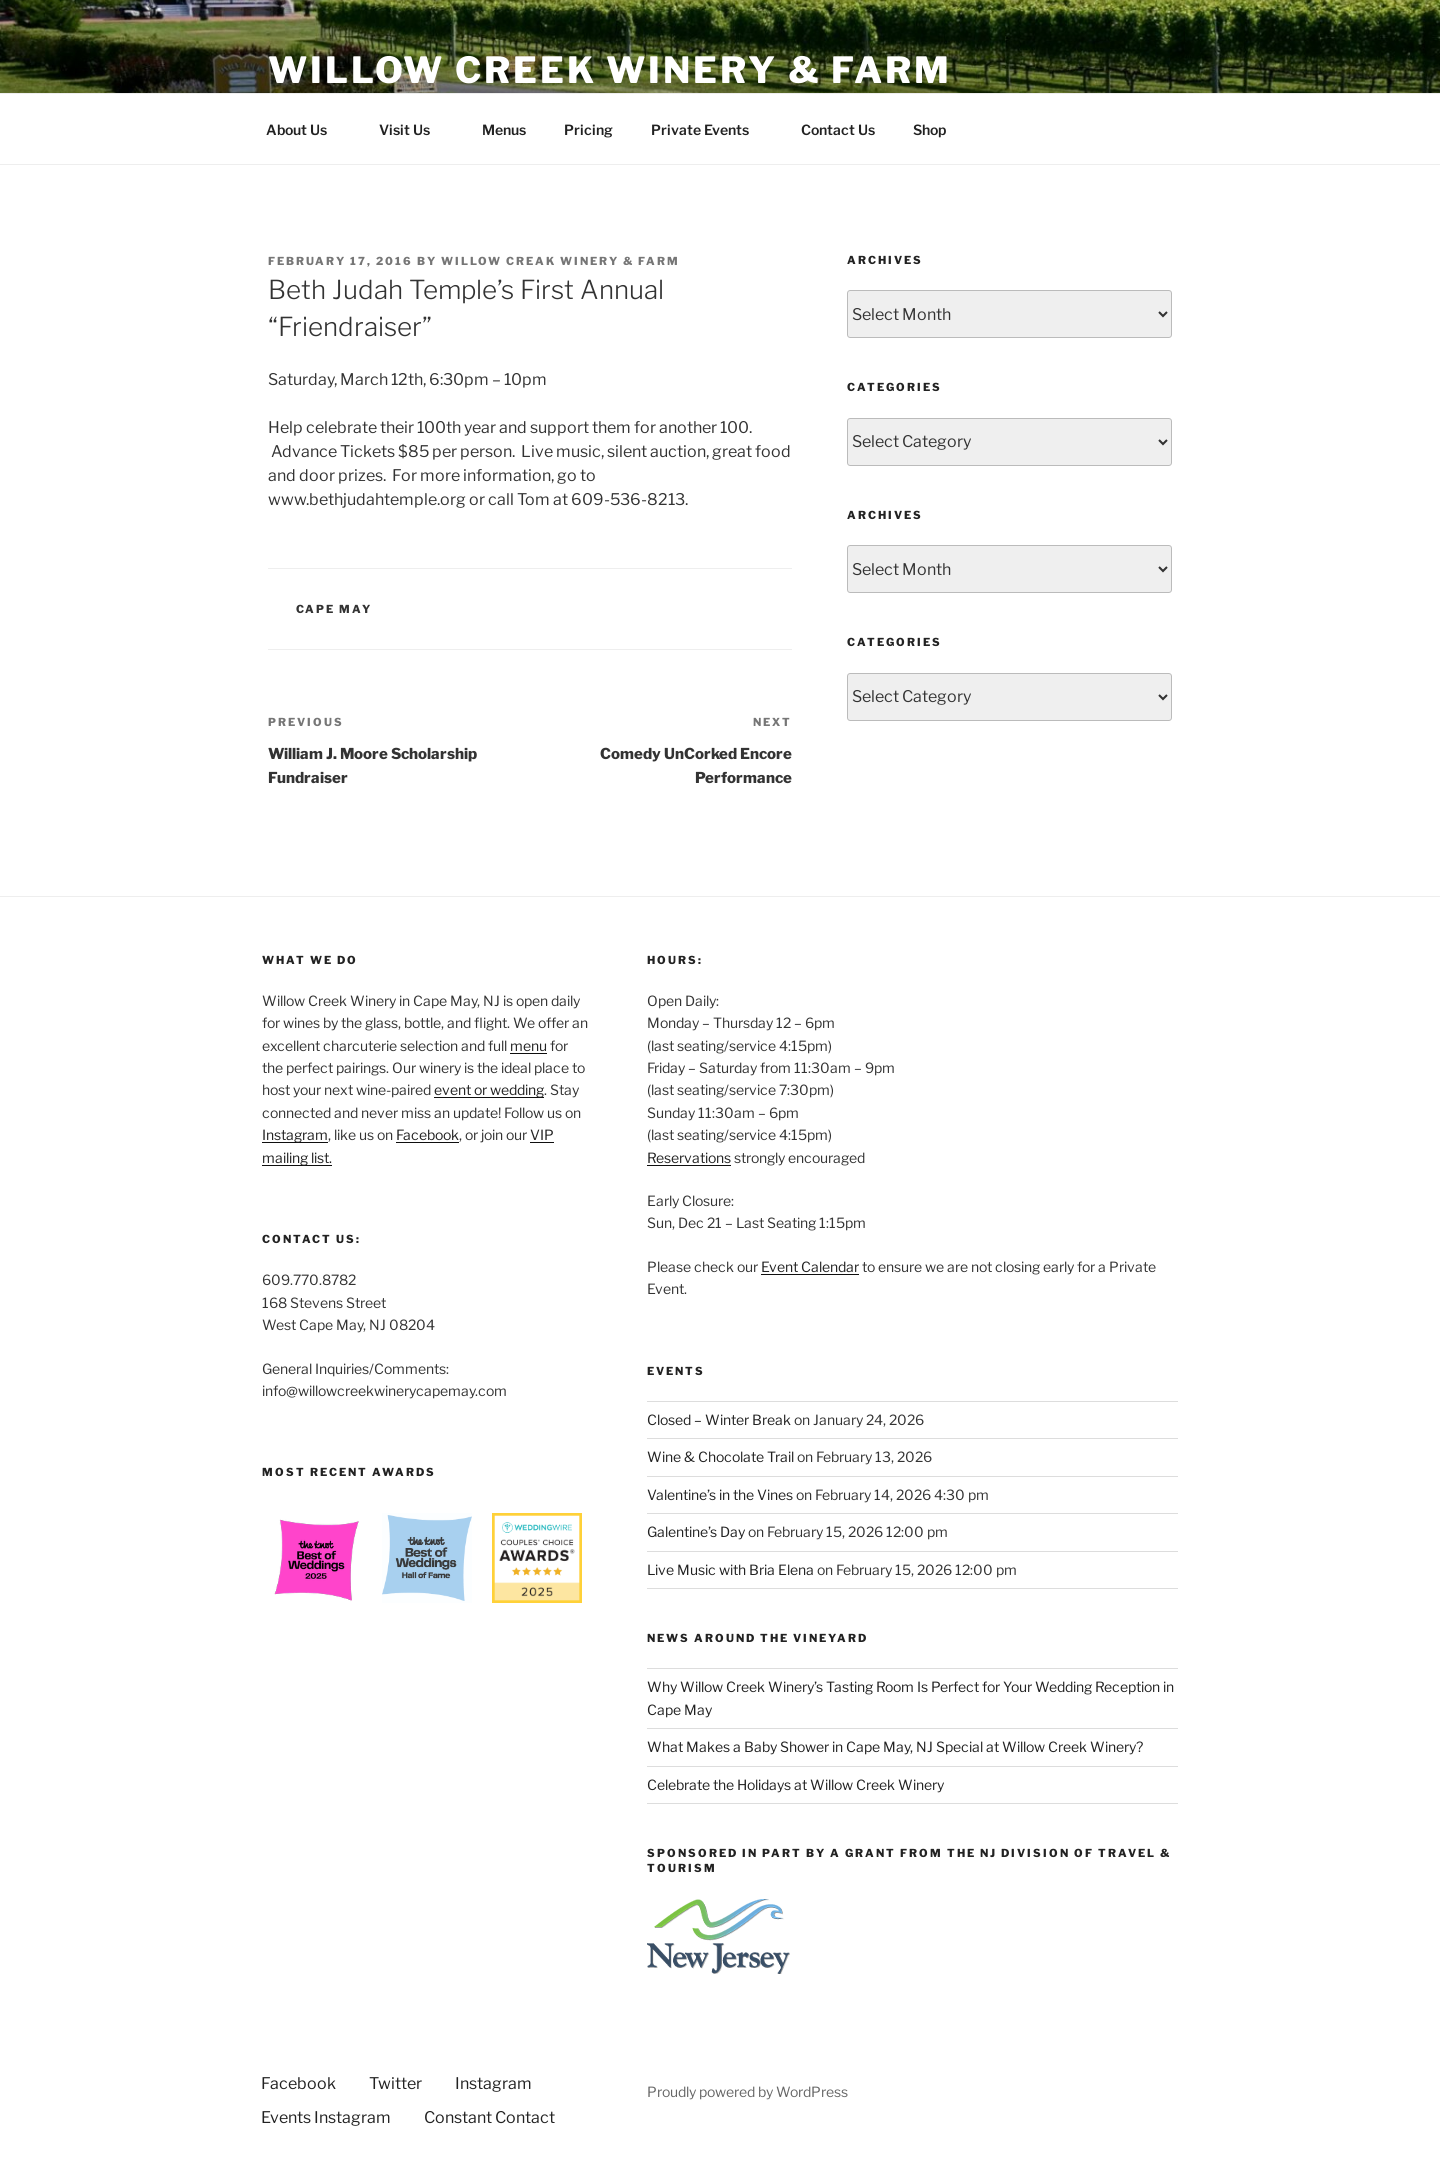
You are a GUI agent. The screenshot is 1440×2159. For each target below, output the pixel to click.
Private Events (709, 129)
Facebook (427, 1134)
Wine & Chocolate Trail (720, 1456)
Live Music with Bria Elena (730, 1569)
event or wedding (489, 1089)
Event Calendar (810, 1266)
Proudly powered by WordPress (747, 2091)
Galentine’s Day (696, 1531)
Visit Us (414, 129)
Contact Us (838, 129)
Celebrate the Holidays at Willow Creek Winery (795, 1784)
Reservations (689, 1157)
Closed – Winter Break (719, 1419)
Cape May (334, 609)
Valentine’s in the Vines (720, 1494)
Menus (504, 129)
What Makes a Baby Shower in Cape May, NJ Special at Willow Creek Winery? (895, 1746)
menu (528, 1045)
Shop (929, 129)
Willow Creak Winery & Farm (560, 261)
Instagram (295, 1134)
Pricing (588, 129)
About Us (306, 129)
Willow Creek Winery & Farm (610, 70)
